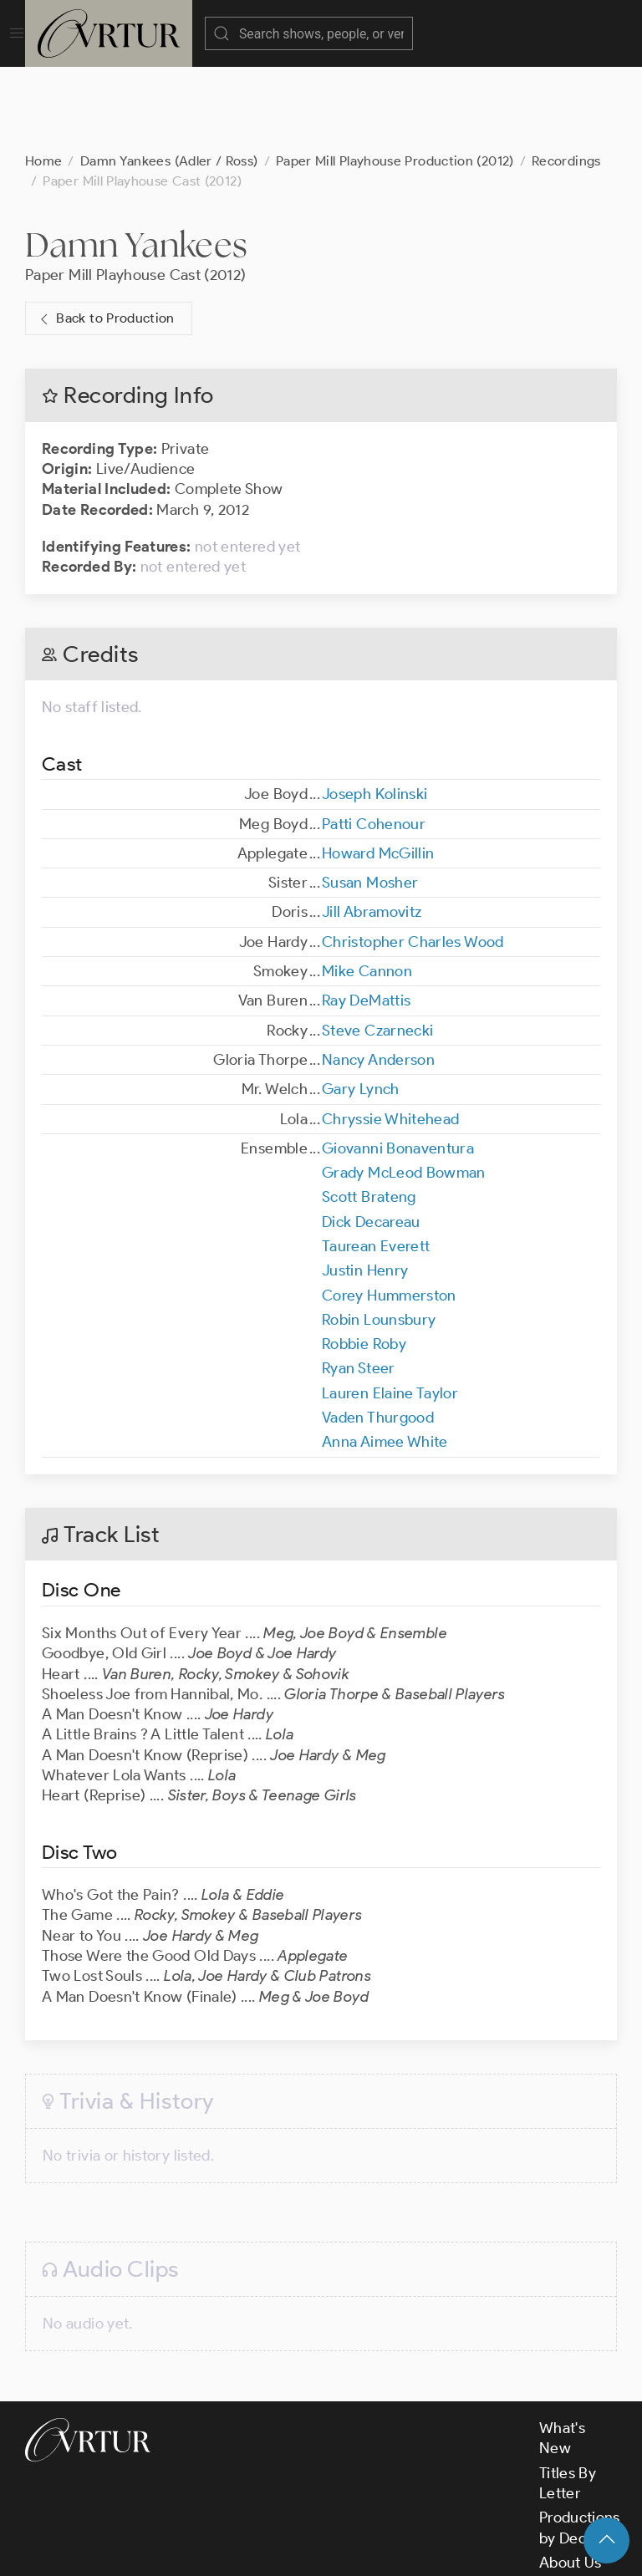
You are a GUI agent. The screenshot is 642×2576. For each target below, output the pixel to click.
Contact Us (577, 2503)
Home (43, 77)
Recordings (566, 77)
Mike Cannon (367, 887)
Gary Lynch (361, 1005)
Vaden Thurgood (378, 1334)
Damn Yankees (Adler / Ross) (169, 77)
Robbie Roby (364, 1260)
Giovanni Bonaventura (398, 1065)
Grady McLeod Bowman (404, 1089)
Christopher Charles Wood (413, 858)
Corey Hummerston (389, 1212)
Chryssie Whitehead (390, 1035)
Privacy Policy (418, 2548)
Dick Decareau (371, 1138)
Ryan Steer (358, 1284)
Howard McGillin (378, 770)
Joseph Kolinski (374, 710)
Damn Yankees (136, 161)
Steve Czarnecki (377, 947)
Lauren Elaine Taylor (390, 1310)
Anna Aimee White (385, 1358)
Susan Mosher (370, 799)
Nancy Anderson (378, 976)
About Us (570, 2479)
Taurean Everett (376, 1162)
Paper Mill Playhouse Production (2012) (395, 77)
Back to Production (105, 235)
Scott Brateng (369, 1113)
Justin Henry (365, 1187)
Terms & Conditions (293, 2548)
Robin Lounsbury (379, 1236)
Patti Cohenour (373, 740)
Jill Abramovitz (371, 828)
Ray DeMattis (366, 917)
